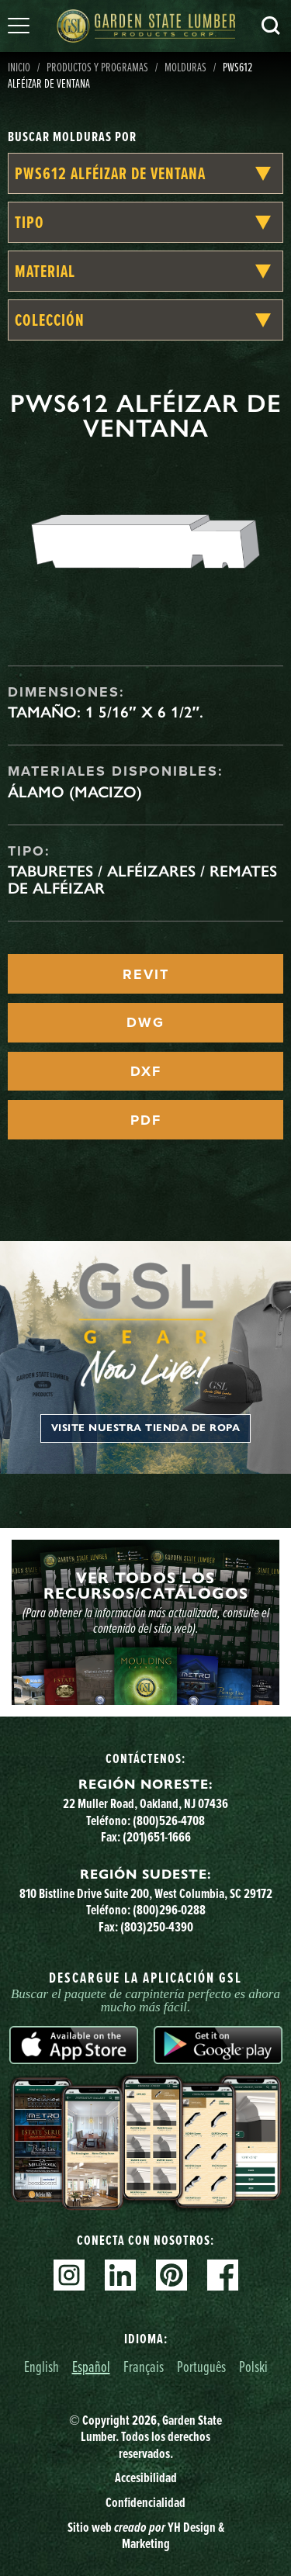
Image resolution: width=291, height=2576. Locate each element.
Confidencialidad (145, 2502)
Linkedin (120, 2275)
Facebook (222, 2275)
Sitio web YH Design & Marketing (146, 2535)
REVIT (146, 974)
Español (91, 2366)
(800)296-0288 (169, 1910)
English (41, 2366)
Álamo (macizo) (75, 792)
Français (143, 2366)
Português (201, 2366)
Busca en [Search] (270, 25)
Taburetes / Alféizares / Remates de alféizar (142, 879)
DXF (145, 1071)
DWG (145, 1022)
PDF (145, 1120)
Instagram (69, 2275)
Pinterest (171, 2275)
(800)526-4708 (169, 1820)
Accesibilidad (146, 2477)
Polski (253, 2366)
